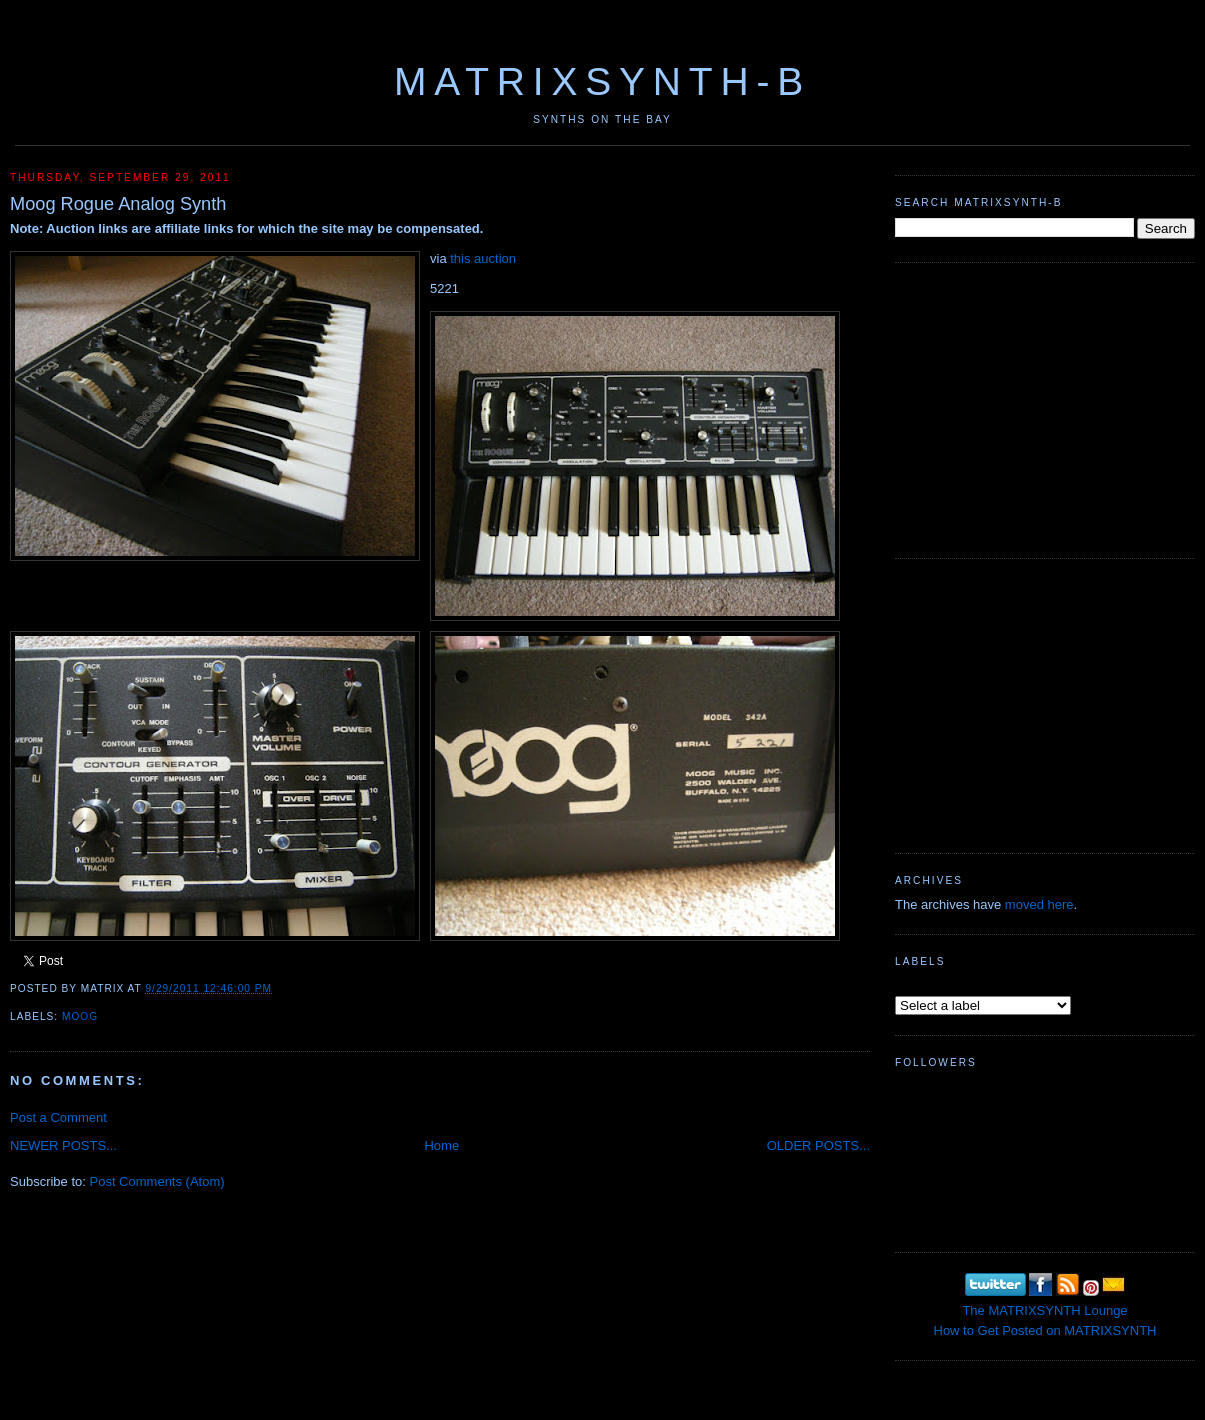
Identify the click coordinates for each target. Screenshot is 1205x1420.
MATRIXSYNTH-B (602, 81)
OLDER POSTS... (818, 1145)
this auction (483, 258)
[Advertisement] (1045, 408)
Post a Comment (58, 1117)
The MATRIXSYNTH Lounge (1044, 1310)
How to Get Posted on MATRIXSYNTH (1045, 1330)
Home (441, 1145)
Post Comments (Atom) (157, 1181)
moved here (1039, 904)
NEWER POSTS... (63, 1145)
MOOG (80, 1016)
